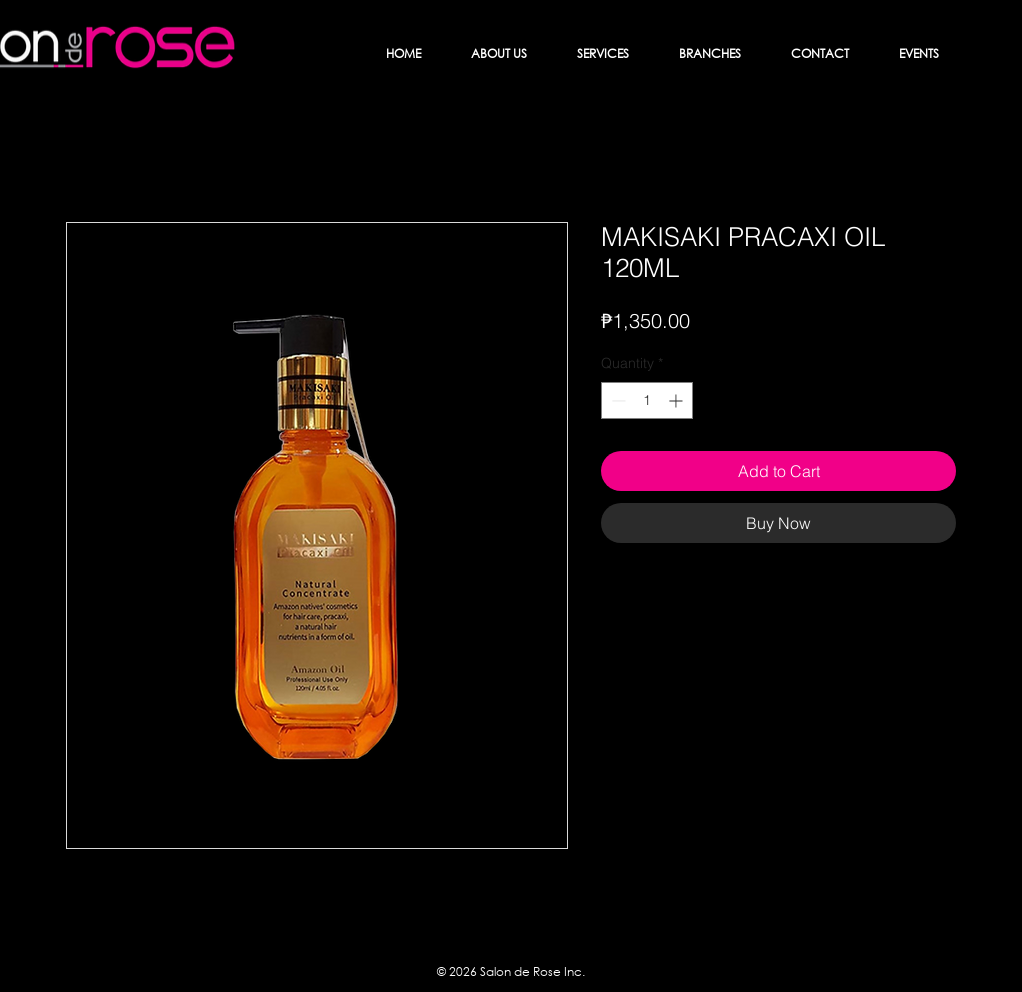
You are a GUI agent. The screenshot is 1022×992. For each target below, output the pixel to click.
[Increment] (677, 400)
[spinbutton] (647, 400)
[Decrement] (616, 400)
